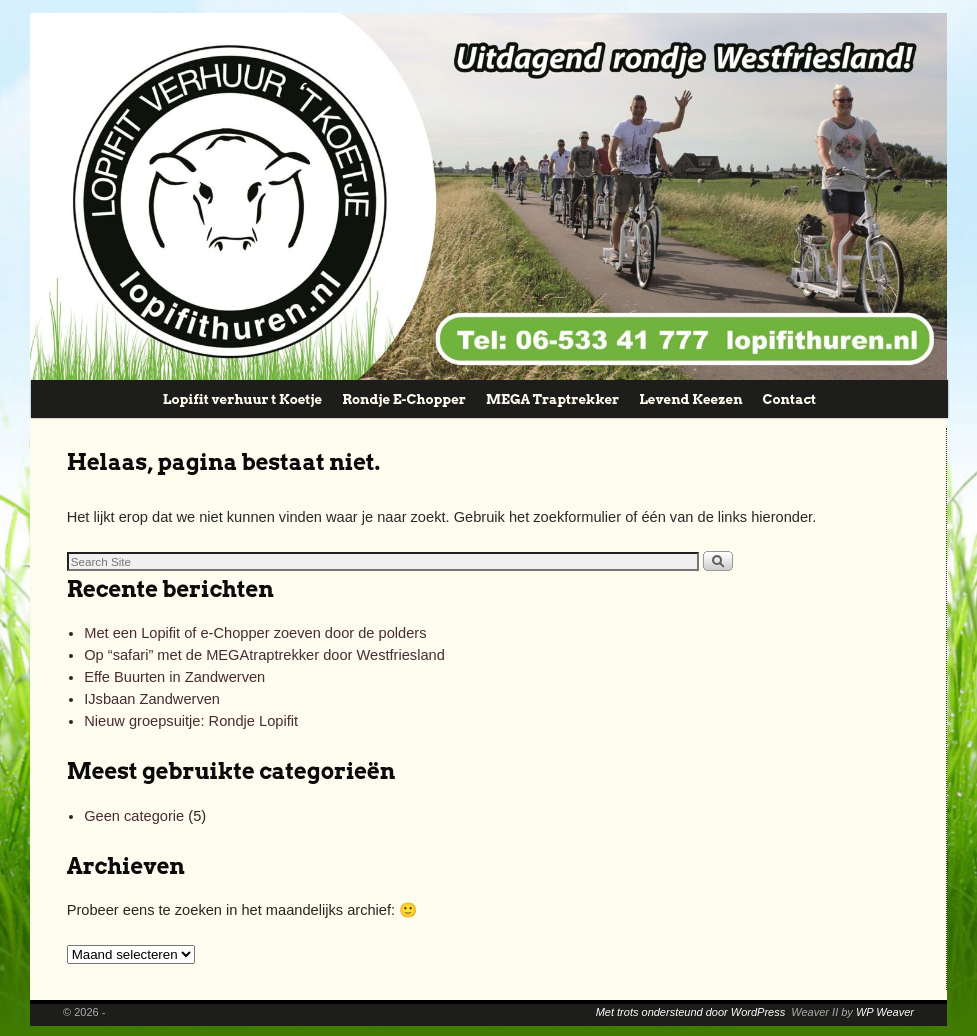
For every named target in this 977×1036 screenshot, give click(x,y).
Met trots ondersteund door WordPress (691, 1012)
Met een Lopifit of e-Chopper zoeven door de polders (255, 633)
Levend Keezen (690, 399)
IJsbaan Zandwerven (152, 699)
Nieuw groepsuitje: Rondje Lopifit (191, 721)
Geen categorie (134, 816)
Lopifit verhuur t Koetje (242, 399)
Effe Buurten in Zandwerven (174, 677)
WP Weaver (885, 1012)
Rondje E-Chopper (404, 399)
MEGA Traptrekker (552, 399)
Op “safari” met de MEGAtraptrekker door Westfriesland (264, 655)
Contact (790, 399)
